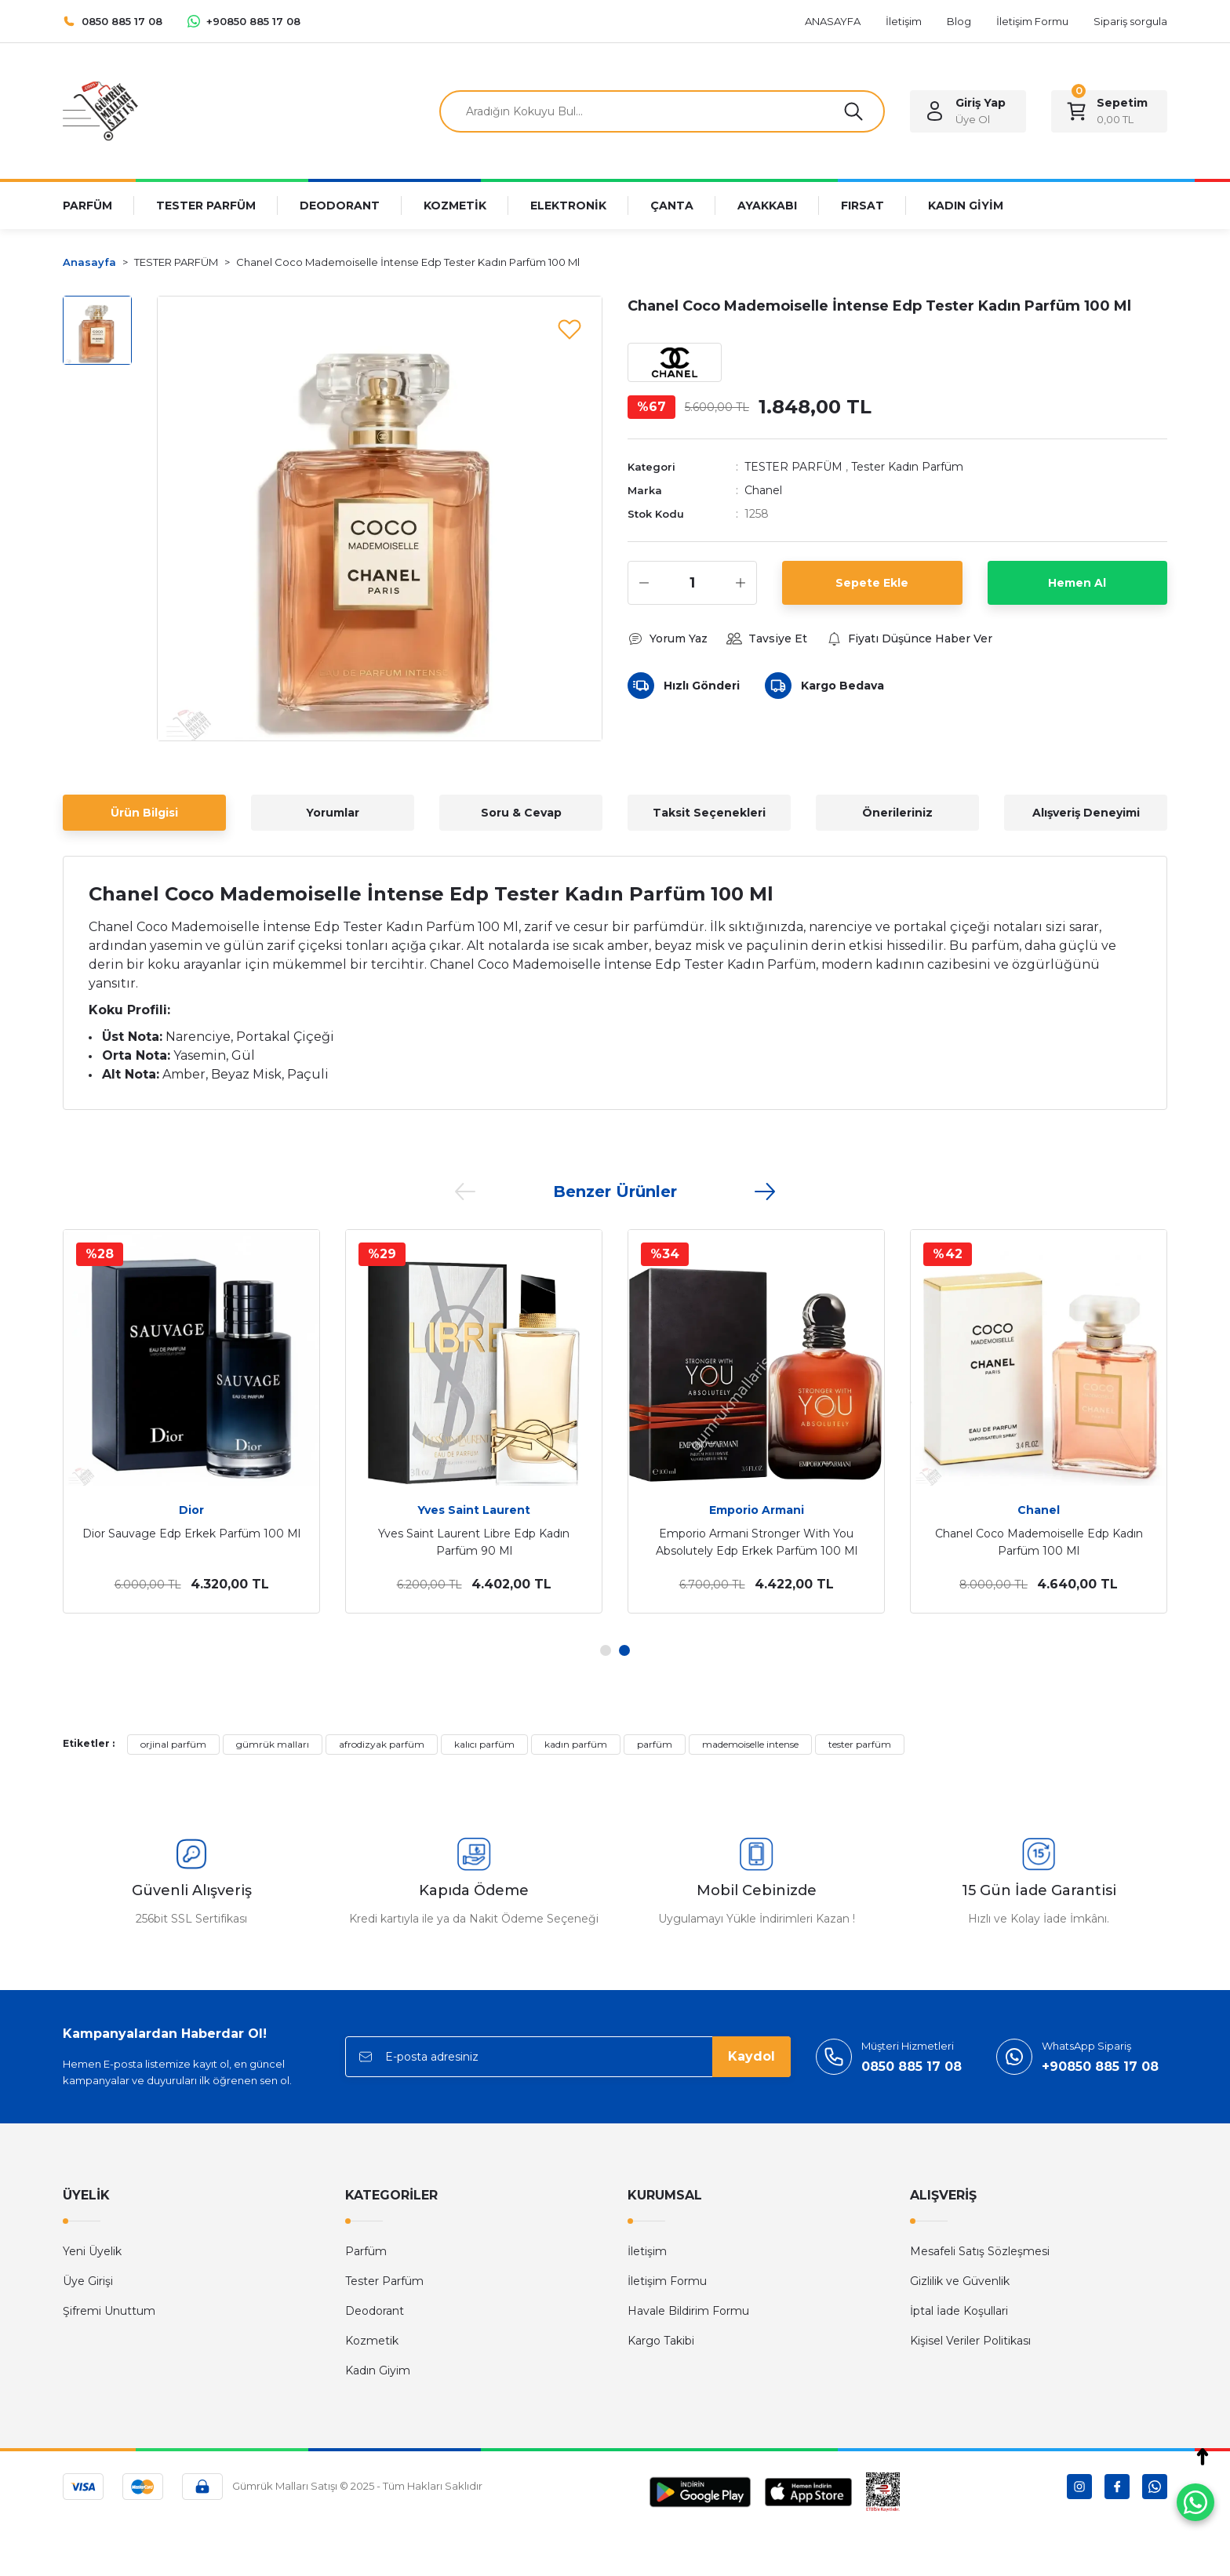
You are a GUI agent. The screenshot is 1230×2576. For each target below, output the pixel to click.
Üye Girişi (88, 2281)
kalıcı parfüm (484, 1744)
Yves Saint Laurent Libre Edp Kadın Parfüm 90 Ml (474, 1542)
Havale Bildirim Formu (688, 2311)
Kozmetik (371, 2341)
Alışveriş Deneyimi (1086, 813)
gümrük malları (272, 1744)
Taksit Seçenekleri (709, 813)
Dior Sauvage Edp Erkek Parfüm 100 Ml (191, 1533)
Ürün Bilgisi (144, 813)
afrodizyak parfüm (381, 1744)
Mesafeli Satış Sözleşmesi (980, 2251)
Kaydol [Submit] (751, 2056)
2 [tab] (624, 1650)
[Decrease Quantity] (644, 583)
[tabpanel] (191, 1421)
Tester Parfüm (384, 2281)
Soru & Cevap (521, 813)
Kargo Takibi (661, 2341)
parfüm (654, 1744)
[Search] (662, 111)
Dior (191, 1510)
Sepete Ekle (871, 583)
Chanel (763, 490)
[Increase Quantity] (740, 583)
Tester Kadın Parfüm (907, 467)
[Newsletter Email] (568, 2056)
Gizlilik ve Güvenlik (960, 2281)
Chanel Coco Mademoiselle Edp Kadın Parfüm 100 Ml (1039, 1542)
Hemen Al (1077, 583)
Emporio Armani (756, 1510)
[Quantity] (692, 583)
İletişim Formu (667, 2281)
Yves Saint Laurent (473, 1510)
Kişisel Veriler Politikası (970, 2341)
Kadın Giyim (377, 2370)
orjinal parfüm (173, 1744)
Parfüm (366, 2251)
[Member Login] (968, 111)
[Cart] (1109, 111)
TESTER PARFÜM (793, 467)
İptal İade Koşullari (959, 2311)
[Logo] (100, 110)
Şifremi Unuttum (109, 2311)
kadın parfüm (575, 1744)
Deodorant (374, 2311)
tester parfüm (859, 1744)
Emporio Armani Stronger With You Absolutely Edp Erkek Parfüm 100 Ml (756, 1542)
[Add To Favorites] (569, 329)
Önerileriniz (897, 813)
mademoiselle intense (750, 1744)
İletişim (647, 2251)
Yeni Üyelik (92, 2251)
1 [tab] (605, 1650)
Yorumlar (332, 813)
